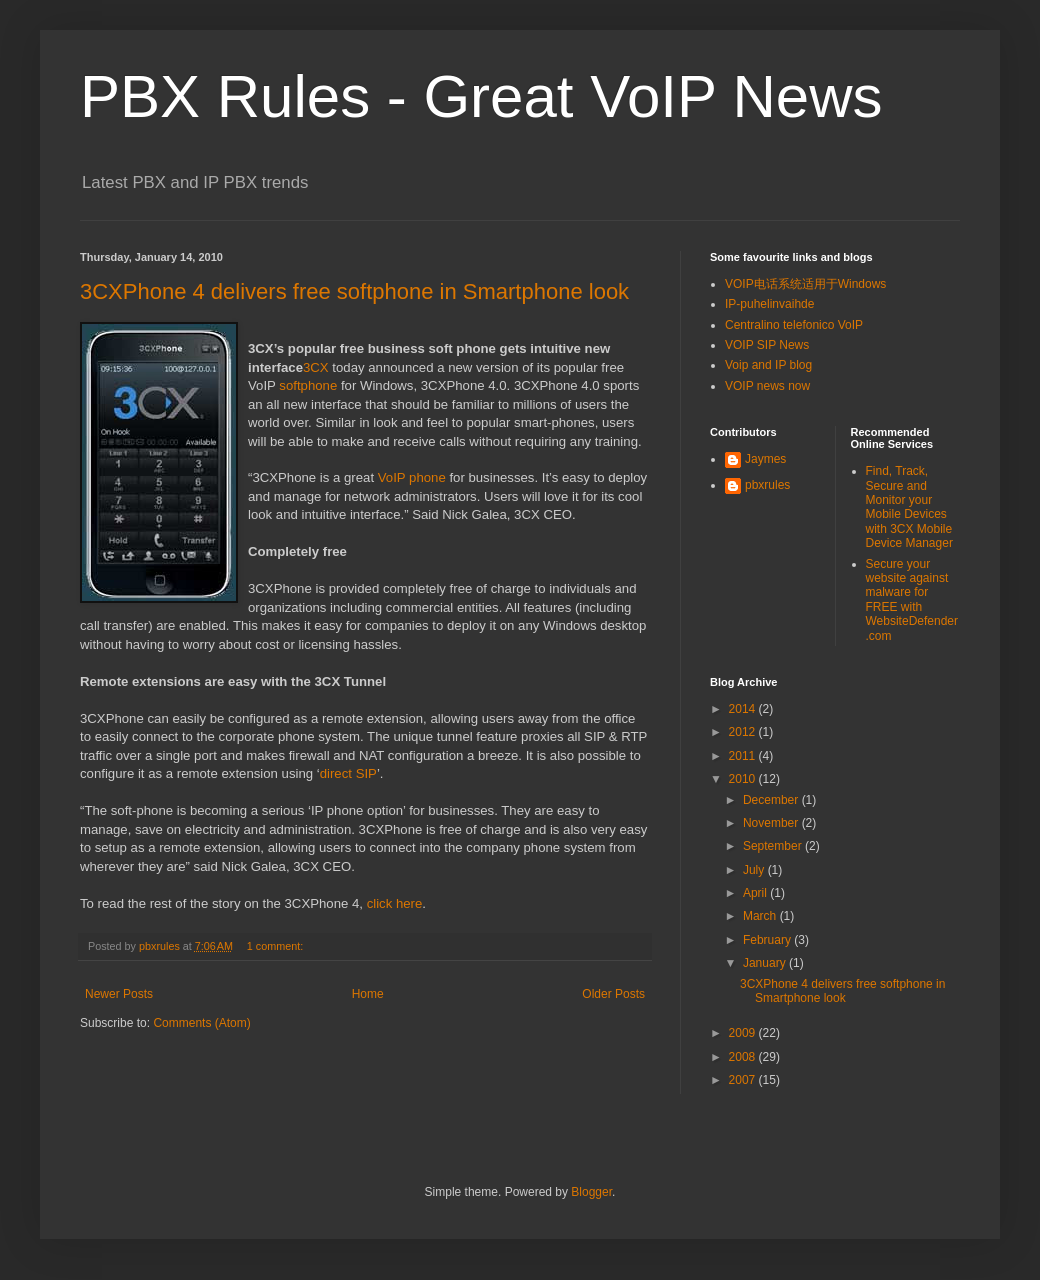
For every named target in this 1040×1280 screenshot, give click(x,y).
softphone (308, 385)
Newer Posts (119, 994)
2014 (744, 709)
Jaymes (765, 459)
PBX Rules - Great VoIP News (481, 96)
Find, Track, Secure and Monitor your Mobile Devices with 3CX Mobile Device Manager (909, 507)
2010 (744, 779)
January (766, 963)
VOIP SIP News (767, 345)
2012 (744, 732)
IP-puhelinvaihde (769, 304)
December (772, 800)
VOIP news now (767, 386)
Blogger (591, 1192)
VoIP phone (412, 477)
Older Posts (613, 994)
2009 (744, 1033)
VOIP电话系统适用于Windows (805, 284)
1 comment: (276, 946)
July (755, 870)
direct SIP (348, 773)
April (756, 893)
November (772, 823)
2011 (744, 756)
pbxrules (767, 485)
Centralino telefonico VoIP (794, 325)
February (768, 940)
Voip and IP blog (768, 365)
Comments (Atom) (201, 1023)
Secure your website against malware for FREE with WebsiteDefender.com (912, 600)
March (761, 916)
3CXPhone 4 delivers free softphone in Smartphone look (354, 291)
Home (368, 994)
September (774, 846)
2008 (744, 1057)
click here (395, 903)
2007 (744, 1080)
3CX (316, 367)
